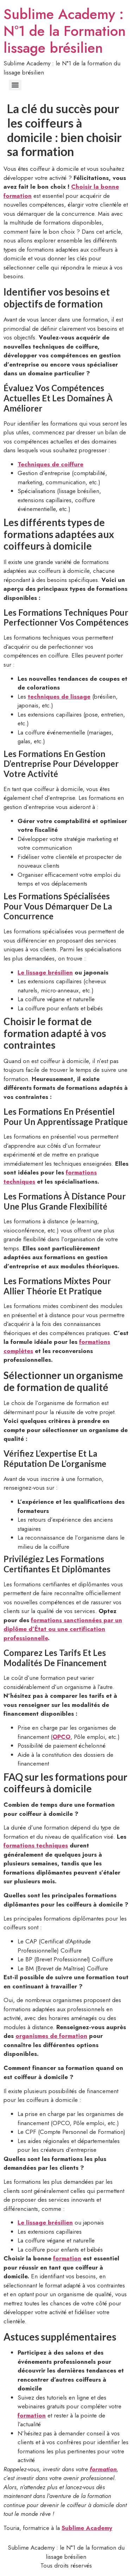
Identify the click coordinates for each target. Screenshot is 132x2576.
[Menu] (15, 85)
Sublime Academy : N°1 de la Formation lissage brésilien (65, 31)
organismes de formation (51, 2036)
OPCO (61, 1737)
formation (67, 2258)
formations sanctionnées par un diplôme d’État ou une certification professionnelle (63, 1629)
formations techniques (36, 1845)
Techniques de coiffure (50, 464)
